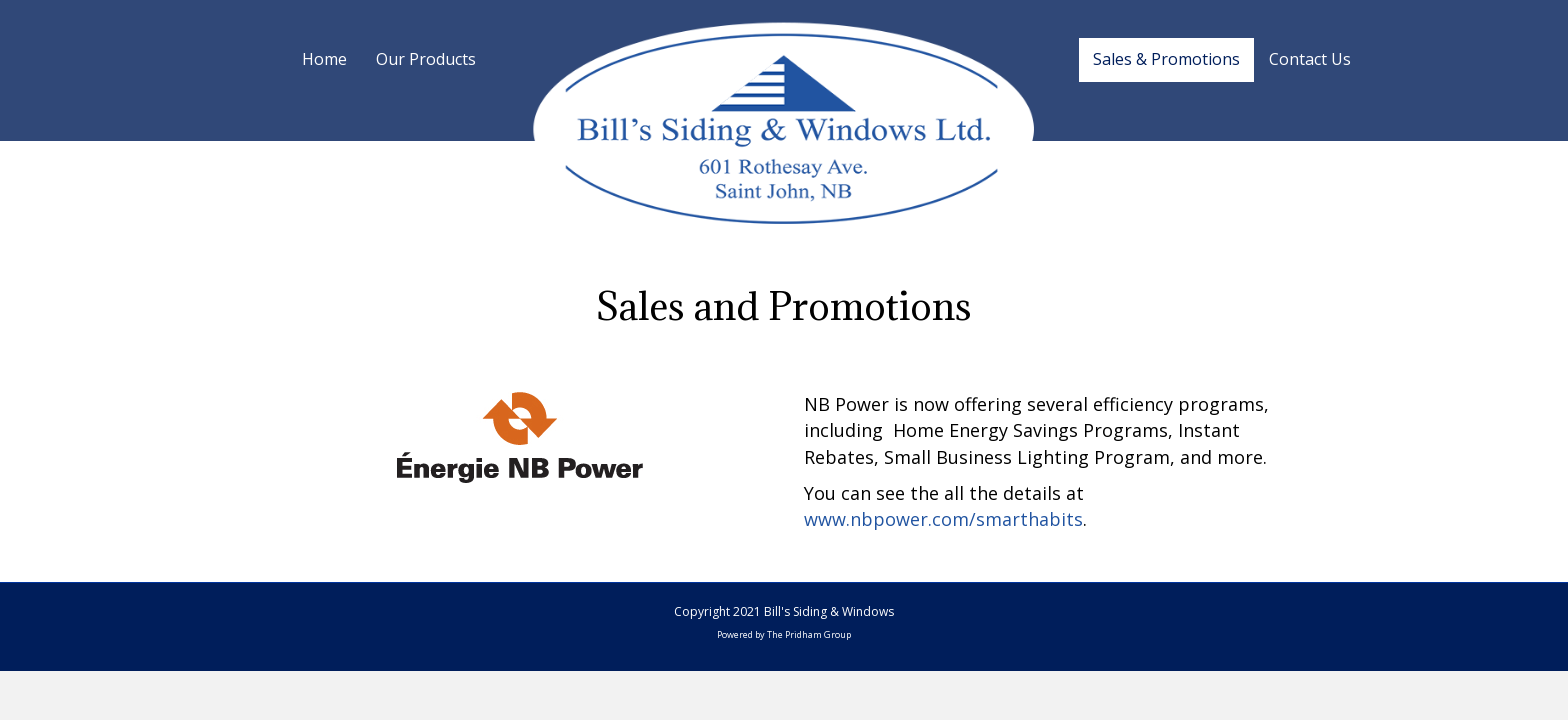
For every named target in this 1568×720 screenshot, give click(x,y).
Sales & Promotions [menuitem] (1166, 59)
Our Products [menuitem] (426, 59)
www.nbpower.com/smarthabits (943, 519)
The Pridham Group (809, 634)
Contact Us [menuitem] (1310, 59)
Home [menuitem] (324, 59)
